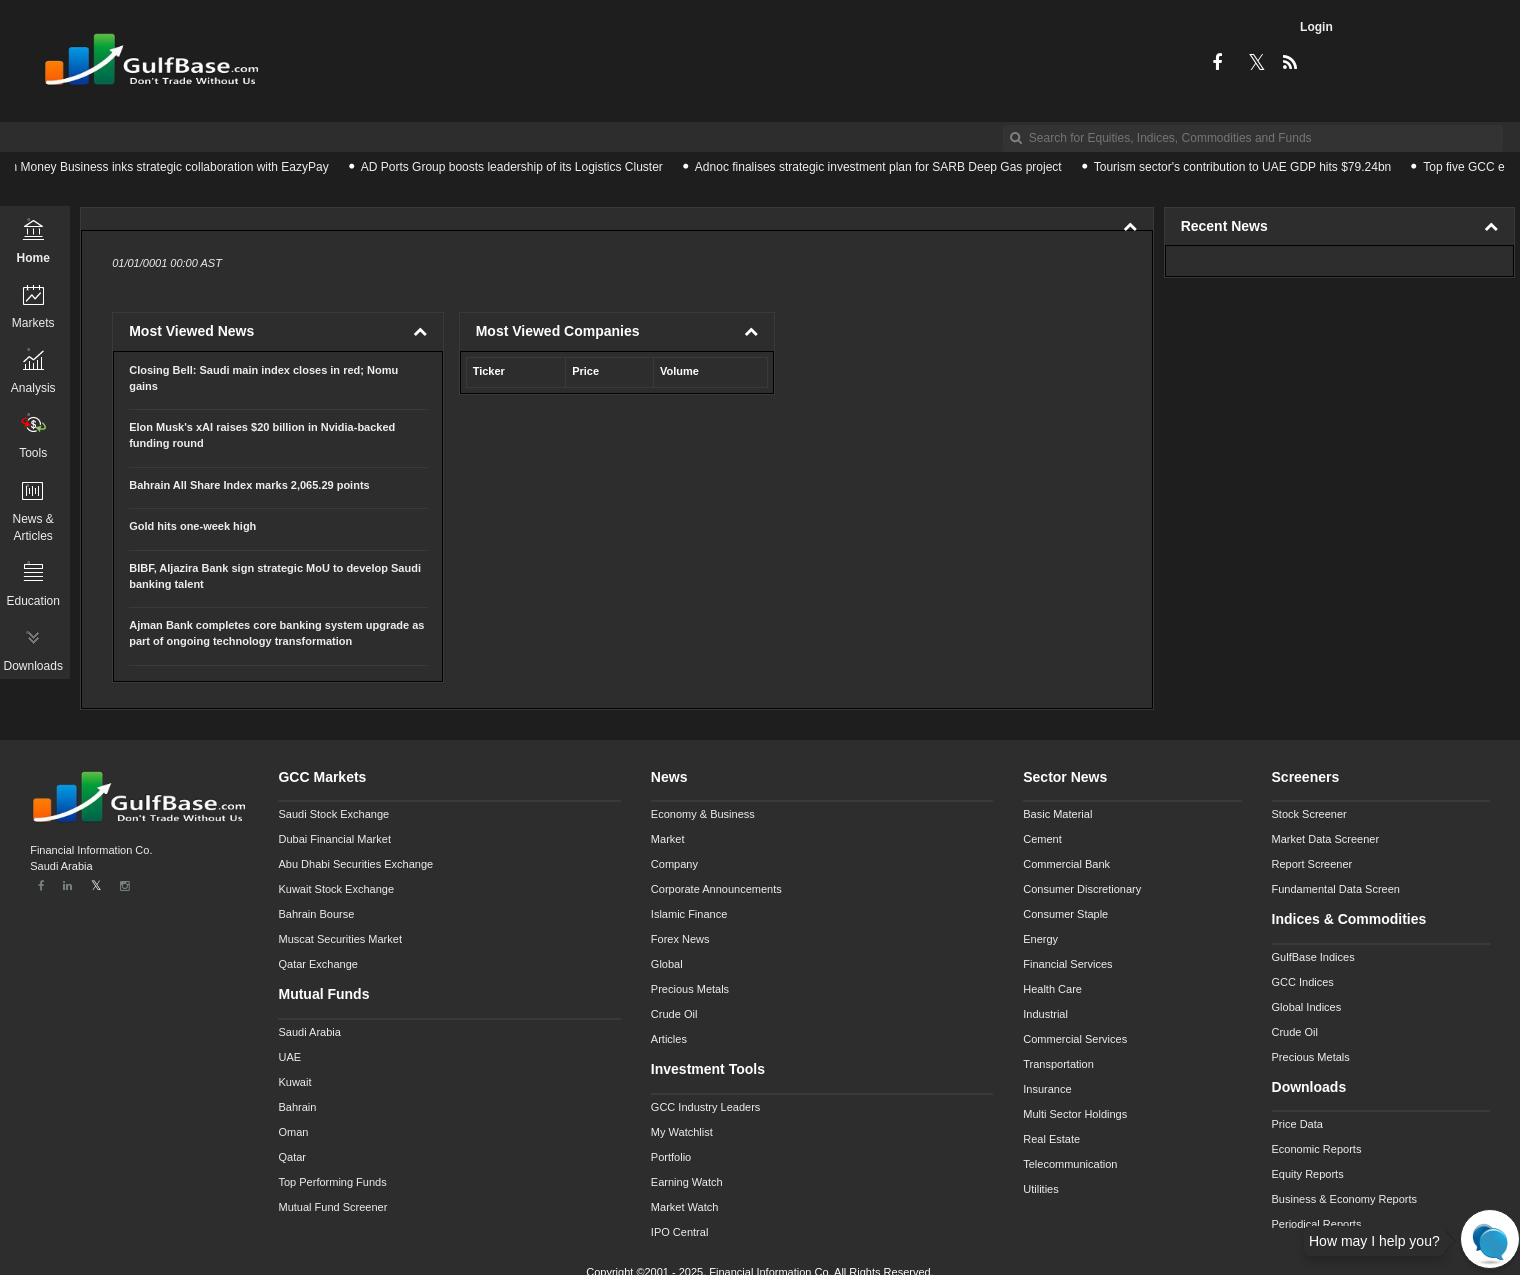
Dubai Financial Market (334, 839)
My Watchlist (682, 1132)
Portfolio (671, 1157)
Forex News (680, 939)
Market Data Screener (1326, 839)
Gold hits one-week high (192, 526)
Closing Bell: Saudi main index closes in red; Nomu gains (263, 378)
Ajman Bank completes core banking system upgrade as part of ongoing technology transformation (276, 633)
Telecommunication (1070, 1164)
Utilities (1040, 1189)
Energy (1040, 939)
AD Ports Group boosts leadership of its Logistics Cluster (517, 167)
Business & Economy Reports (1345, 1199)
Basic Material (1057, 814)
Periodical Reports (1317, 1224)
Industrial (1045, 1014)
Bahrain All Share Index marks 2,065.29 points (249, 485)
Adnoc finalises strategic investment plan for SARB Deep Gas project (883, 167)
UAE (289, 1057)
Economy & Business (703, 814)
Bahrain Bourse (316, 914)
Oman (293, 1132)
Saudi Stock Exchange (333, 814)
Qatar (292, 1157)
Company (674, 864)
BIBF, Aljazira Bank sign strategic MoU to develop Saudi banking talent (275, 576)
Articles (669, 1039)
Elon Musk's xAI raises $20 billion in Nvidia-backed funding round (262, 435)
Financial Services (1067, 964)
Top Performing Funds (332, 1182)
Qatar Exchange (318, 964)
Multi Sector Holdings (1075, 1114)
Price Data (1297, 1124)
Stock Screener (1309, 814)
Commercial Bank (1066, 864)
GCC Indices (1303, 982)
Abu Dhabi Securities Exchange (355, 864)
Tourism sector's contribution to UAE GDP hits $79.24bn (1248, 167)
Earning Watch (687, 1182)
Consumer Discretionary (1082, 889)
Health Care (1052, 989)
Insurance (1047, 1089)
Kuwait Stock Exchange (336, 889)
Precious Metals (690, 989)
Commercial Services (1075, 1039)
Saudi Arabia (309, 1032)
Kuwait (294, 1082)
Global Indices (1307, 1007)
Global (667, 964)
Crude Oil (674, 1014)
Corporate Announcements (716, 889)
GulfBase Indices (1313, 957)
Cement (1042, 839)
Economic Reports (1317, 1149)
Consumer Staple (1065, 914)
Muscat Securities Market (339, 939)
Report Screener (1312, 864)
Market (668, 839)
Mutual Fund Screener (332, 1207)
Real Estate (1051, 1139)
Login (1316, 27)
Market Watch (684, 1207)
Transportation (1058, 1064)
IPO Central (679, 1232)
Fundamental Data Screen (1336, 889)
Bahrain (297, 1107)
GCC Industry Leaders (705, 1107)
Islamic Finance (689, 914)
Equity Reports (1308, 1174)
